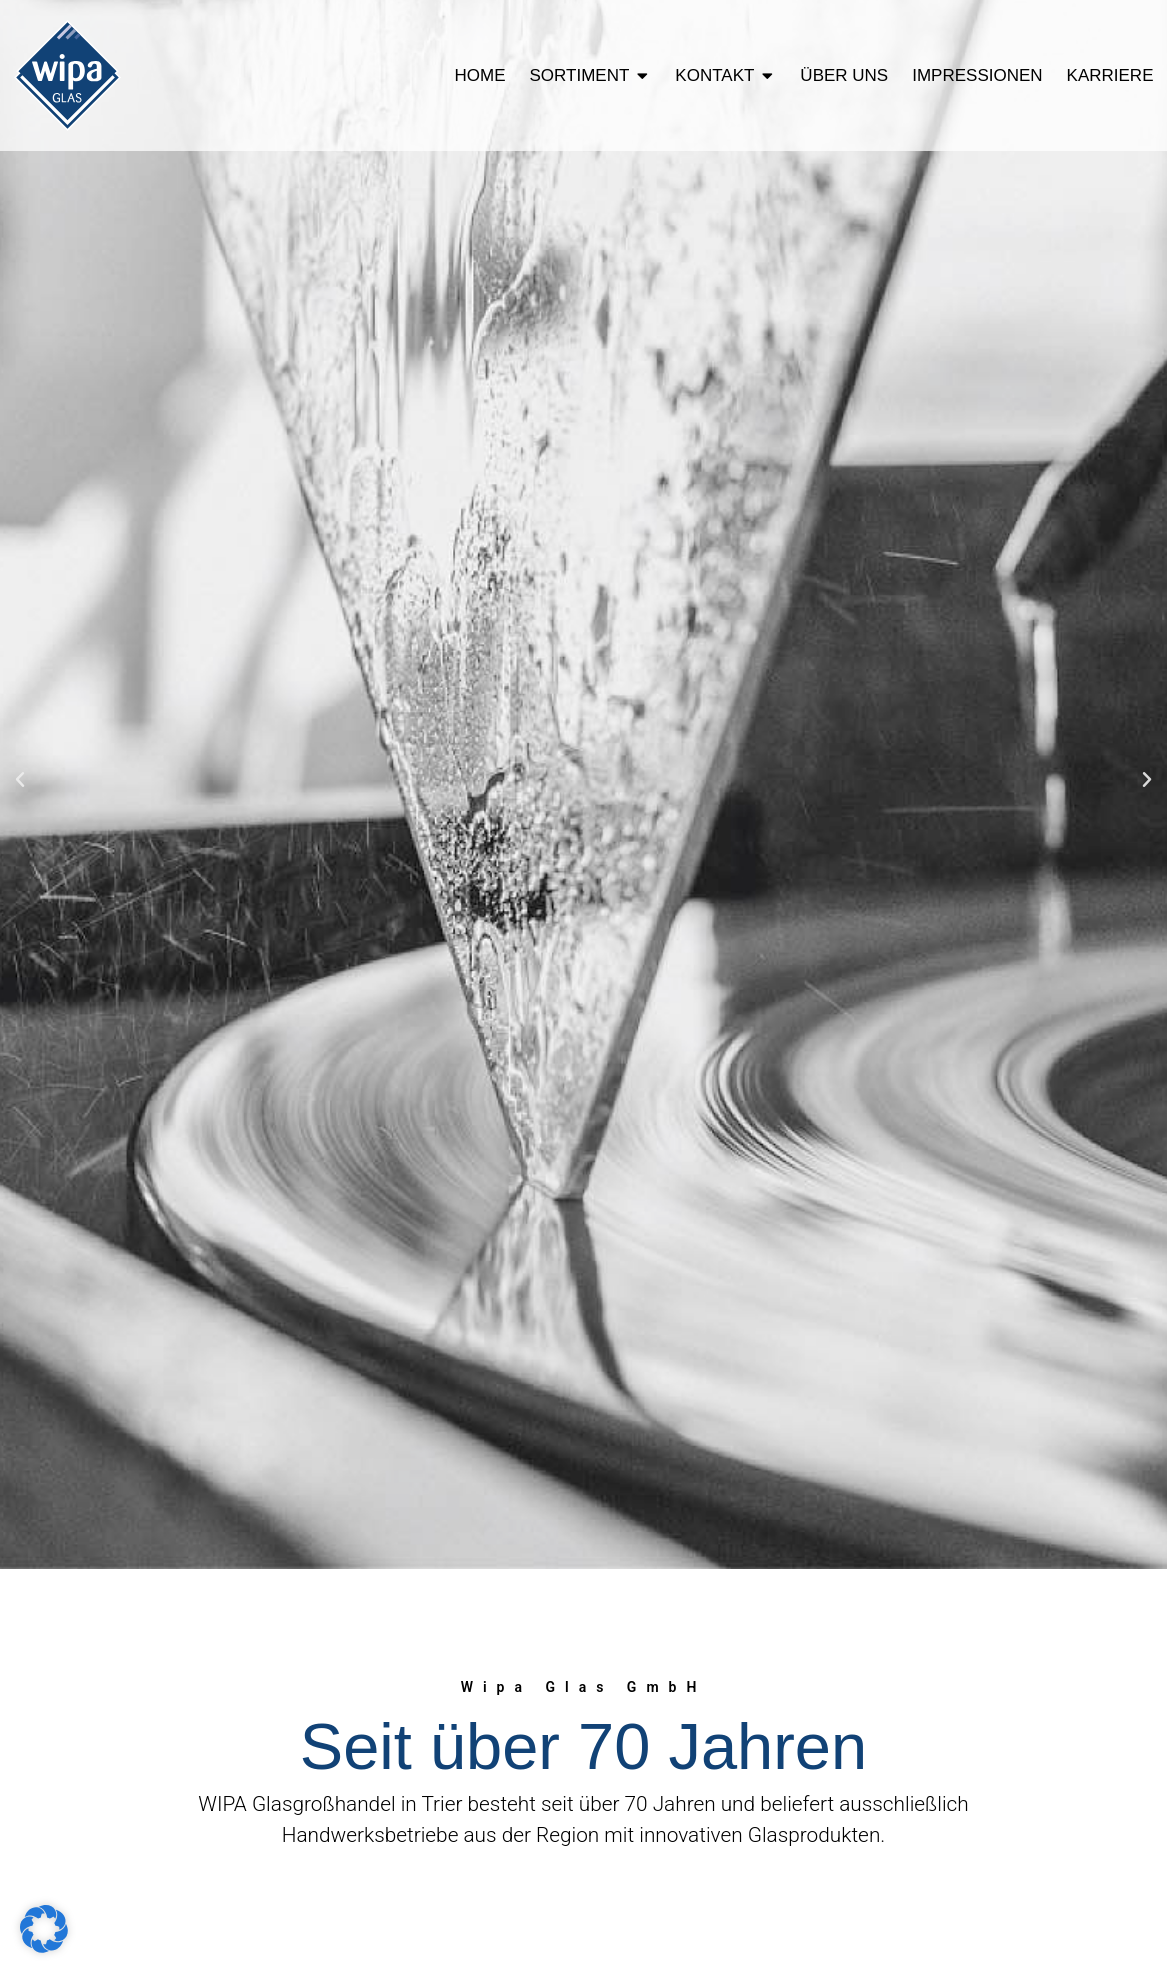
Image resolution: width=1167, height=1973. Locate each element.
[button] (20, 780)
